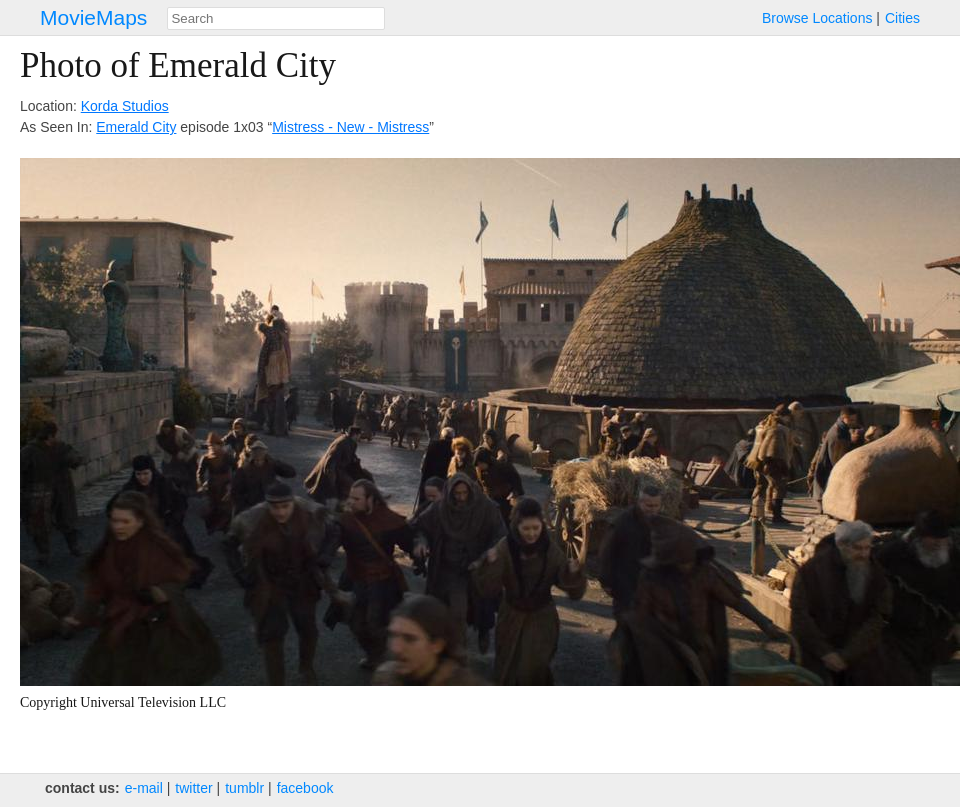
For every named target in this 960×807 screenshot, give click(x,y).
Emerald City (136, 127)
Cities (902, 18)
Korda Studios (125, 106)
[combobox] (276, 18)
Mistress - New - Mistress (350, 127)
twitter (193, 788)
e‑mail (144, 788)
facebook (305, 788)
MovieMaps (93, 17)
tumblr (244, 788)
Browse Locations (817, 18)
